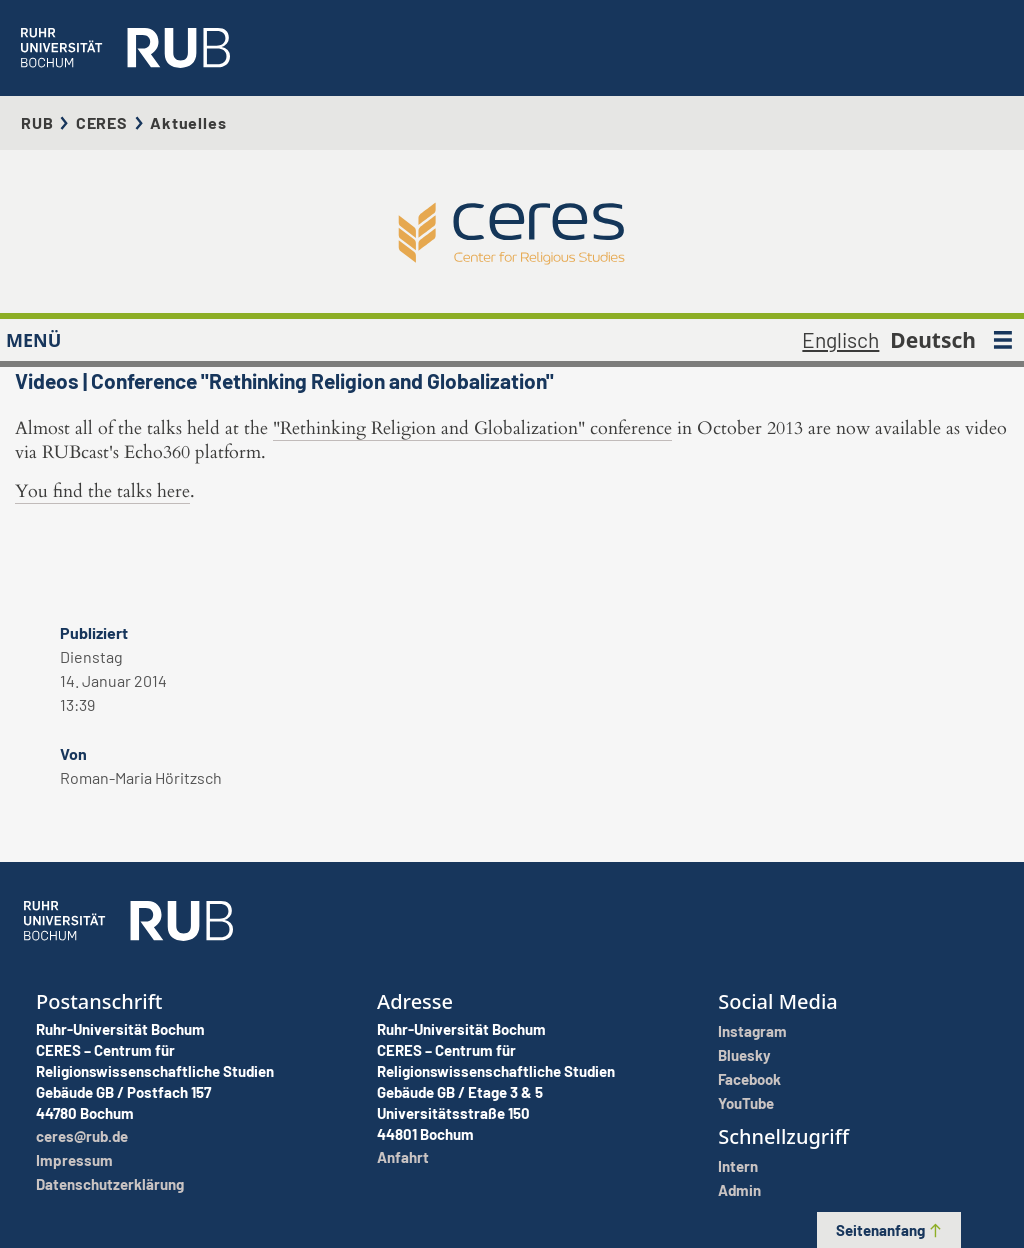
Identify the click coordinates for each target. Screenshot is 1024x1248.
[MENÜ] (1003, 340)
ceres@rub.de (82, 1136)
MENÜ (33, 340)
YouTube (746, 1103)
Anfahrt (403, 1157)
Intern (738, 1166)
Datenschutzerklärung (110, 1184)
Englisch (840, 339)
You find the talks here (102, 491)
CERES (102, 122)
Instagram (752, 1031)
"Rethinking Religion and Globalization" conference (472, 428)
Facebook (749, 1079)
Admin (739, 1190)
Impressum (74, 1160)
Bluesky (744, 1055)
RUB (37, 122)
